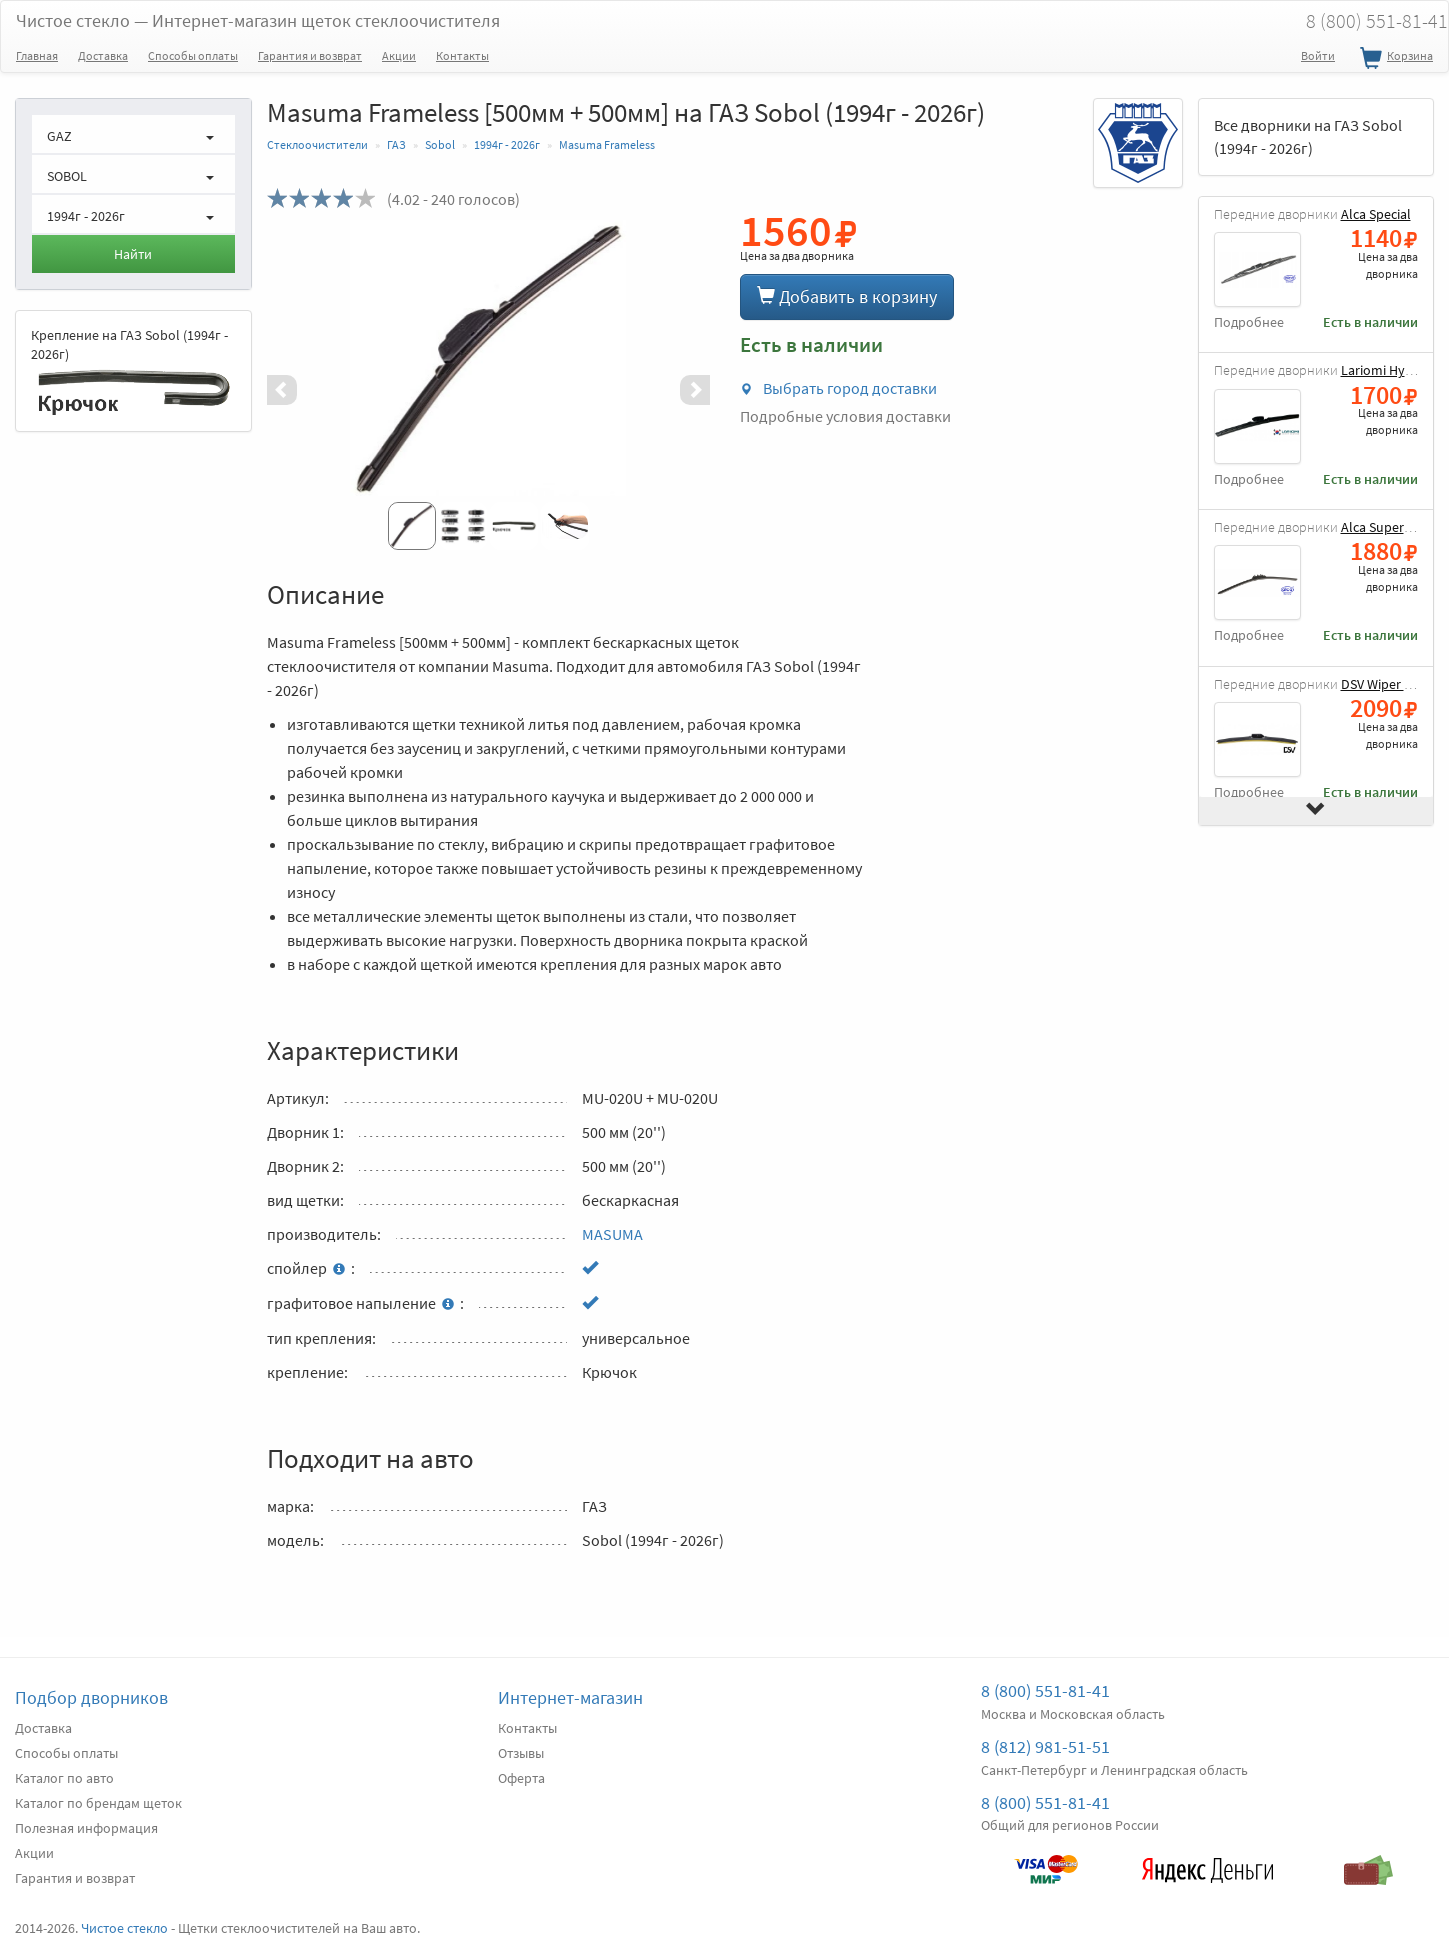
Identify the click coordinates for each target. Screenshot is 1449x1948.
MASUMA (612, 1234)
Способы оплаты (193, 55)
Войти (1318, 55)
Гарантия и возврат (310, 55)
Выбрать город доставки (838, 388)
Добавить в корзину (847, 296)
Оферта (521, 1778)
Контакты (462, 55)
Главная (37, 55)
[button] (300, 390)
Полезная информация (86, 1828)
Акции (399, 55)
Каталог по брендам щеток (98, 1803)
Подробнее (1249, 322)
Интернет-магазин (570, 1697)
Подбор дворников (91, 1697)
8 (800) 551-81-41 (1045, 1690)
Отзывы (521, 1753)
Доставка (103, 55)
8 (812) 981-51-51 (1045, 1746)
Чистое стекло (258, 20)
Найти (133, 254)
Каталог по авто (64, 1778)
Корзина (1394, 59)
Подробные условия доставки (845, 416)
